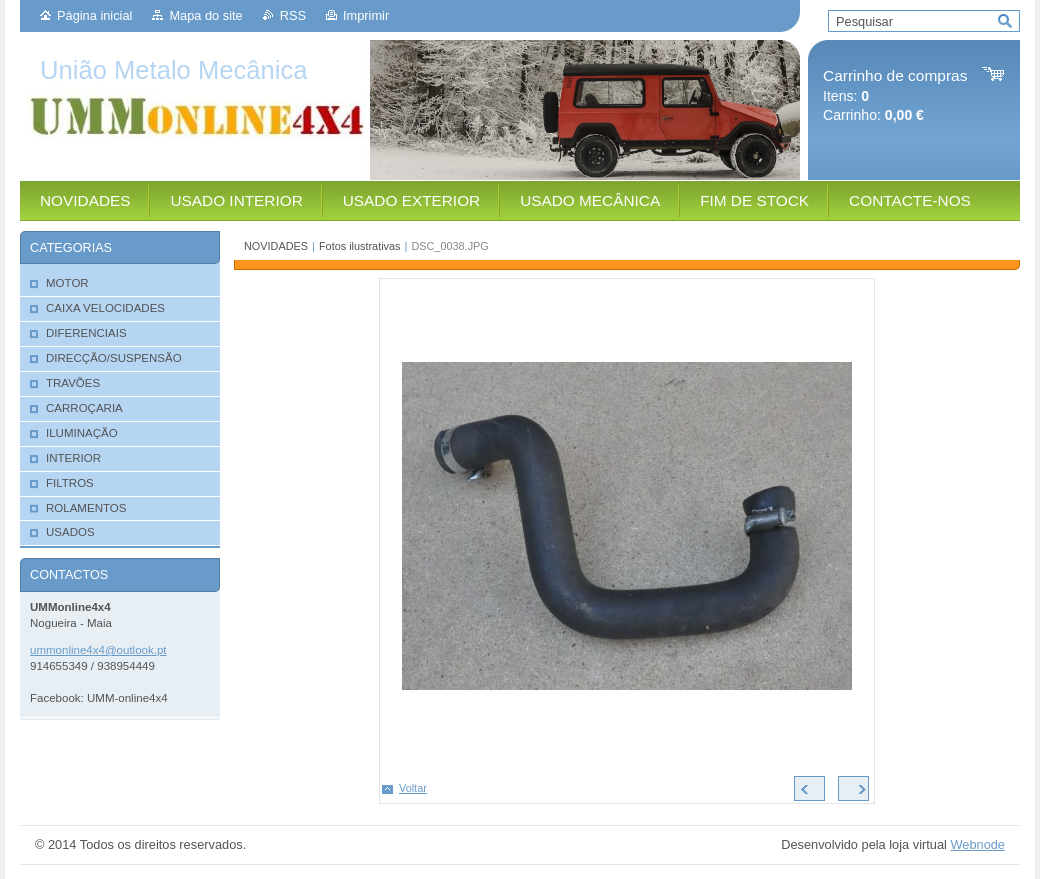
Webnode (977, 844)
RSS (293, 15)
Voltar (413, 788)
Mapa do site (205, 15)
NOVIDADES (276, 246)
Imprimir (366, 15)
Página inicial (94, 15)
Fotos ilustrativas (360, 246)
